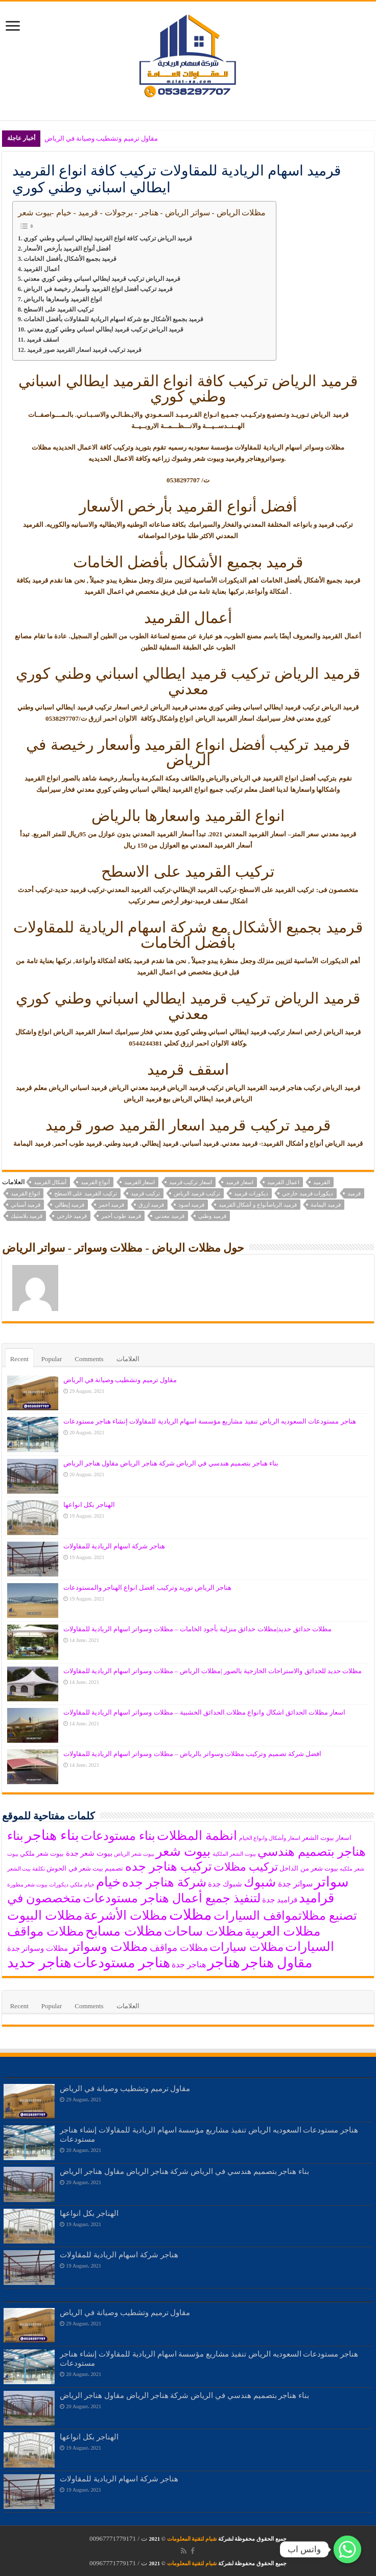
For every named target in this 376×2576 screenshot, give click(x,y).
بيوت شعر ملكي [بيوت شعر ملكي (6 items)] (42, 1853)
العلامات (127, 1359)
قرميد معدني (169, 1216)
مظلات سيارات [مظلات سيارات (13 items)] (246, 1947)
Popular (51, 1359)
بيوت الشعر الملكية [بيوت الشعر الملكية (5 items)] (234, 1854)
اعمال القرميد (283, 1182)
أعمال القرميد (41, 269)
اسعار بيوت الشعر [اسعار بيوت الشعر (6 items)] (327, 1837)
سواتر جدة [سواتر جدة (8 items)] (295, 1884)
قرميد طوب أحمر (121, 1216)
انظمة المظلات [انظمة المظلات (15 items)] (197, 1835)
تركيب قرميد (145, 1193)
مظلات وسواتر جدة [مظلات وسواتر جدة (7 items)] (37, 1948)
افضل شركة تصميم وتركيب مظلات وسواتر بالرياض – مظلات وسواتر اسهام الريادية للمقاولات (192, 1754)
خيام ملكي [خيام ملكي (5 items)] (82, 1884)
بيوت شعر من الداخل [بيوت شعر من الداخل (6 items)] (308, 1868)
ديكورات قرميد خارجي (308, 1193)
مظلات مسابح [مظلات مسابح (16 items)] (123, 1931)
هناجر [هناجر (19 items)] (223, 1962)
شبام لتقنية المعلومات (192, 2539)
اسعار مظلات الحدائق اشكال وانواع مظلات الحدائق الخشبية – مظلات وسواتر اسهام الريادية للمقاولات (204, 1712)
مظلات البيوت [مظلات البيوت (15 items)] (44, 1915)
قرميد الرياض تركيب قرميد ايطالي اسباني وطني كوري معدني (102, 278)
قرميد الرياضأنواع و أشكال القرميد (258, 1205)
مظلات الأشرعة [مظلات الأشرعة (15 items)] (125, 1915)
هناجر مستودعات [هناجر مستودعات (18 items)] (121, 1962)
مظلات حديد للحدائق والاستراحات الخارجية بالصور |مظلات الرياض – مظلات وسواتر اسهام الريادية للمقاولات (212, 1671)
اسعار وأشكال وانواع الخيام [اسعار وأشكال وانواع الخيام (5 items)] (269, 1838)
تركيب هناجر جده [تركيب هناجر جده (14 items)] (168, 1866)
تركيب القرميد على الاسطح (58, 309)
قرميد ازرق (151, 1205)
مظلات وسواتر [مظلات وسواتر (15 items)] (108, 1946)
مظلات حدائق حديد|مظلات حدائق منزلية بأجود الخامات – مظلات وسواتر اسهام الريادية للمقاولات (197, 1629)
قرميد (354, 1193)
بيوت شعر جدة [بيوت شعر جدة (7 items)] (89, 1853)
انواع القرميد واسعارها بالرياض (62, 299)
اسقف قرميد (43, 339)
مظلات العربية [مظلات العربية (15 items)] (282, 1931)
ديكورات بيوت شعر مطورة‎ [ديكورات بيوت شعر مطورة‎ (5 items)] (37, 1884)
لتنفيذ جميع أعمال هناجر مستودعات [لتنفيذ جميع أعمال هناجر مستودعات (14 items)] (172, 1898)
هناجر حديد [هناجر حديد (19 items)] (39, 1962)
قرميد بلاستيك (27, 1216)
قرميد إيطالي (70, 1205)
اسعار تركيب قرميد (191, 1182)
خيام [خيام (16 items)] (108, 1882)
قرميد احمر (112, 1205)
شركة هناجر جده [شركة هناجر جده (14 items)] (164, 1882)
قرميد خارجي (72, 1216)
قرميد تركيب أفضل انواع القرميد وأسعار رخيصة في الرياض (98, 289)
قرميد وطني (212, 1216)
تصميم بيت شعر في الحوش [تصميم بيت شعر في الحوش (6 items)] (84, 1868)
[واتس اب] (347, 2549)
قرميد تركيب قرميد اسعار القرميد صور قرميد (84, 349)
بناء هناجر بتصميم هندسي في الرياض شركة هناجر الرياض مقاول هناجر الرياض (171, 1463)
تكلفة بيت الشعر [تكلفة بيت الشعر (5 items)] (26, 1869)
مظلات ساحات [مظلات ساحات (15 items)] (203, 1931)
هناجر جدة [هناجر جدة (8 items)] (189, 1964)
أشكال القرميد (50, 1182)
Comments (89, 1359)
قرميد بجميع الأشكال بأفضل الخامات (70, 258)
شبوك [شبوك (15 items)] (260, 1882)
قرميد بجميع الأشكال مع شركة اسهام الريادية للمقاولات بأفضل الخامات (113, 319)
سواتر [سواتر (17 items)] (331, 1882)
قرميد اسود (191, 1205)
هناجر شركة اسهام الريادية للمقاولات (114, 1546)
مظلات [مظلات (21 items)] (190, 1914)
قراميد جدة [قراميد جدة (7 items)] (279, 1900)
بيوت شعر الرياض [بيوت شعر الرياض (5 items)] (134, 1854)
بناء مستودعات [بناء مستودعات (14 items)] (118, 1835)
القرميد (321, 1182)
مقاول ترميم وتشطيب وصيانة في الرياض (101, 138)
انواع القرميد (25, 1193)
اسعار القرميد (139, 1182)
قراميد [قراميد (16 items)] (316, 1898)
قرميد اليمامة (326, 1205)
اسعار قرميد (239, 1182)
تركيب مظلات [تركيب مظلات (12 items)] (246, 1867)
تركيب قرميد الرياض (197, 1193)
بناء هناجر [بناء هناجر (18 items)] (52, 1835)
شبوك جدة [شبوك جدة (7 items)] (225, 1884)
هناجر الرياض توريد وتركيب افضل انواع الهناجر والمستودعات (147, 1587)
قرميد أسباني (26, 1205)
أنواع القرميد (95, 1182)
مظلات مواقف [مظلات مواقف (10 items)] (179, 1947)
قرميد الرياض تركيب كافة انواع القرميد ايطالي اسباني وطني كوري (108, 238)
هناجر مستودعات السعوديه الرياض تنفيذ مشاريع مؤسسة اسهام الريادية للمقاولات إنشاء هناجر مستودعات (209, 1421)
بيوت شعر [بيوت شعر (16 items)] (183, 1851)
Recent (19, 1359)
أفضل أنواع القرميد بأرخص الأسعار (67, 248)
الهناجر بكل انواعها (89, 1504)
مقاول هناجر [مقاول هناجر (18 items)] (277, 1962)
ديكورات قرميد (251, 1193)
